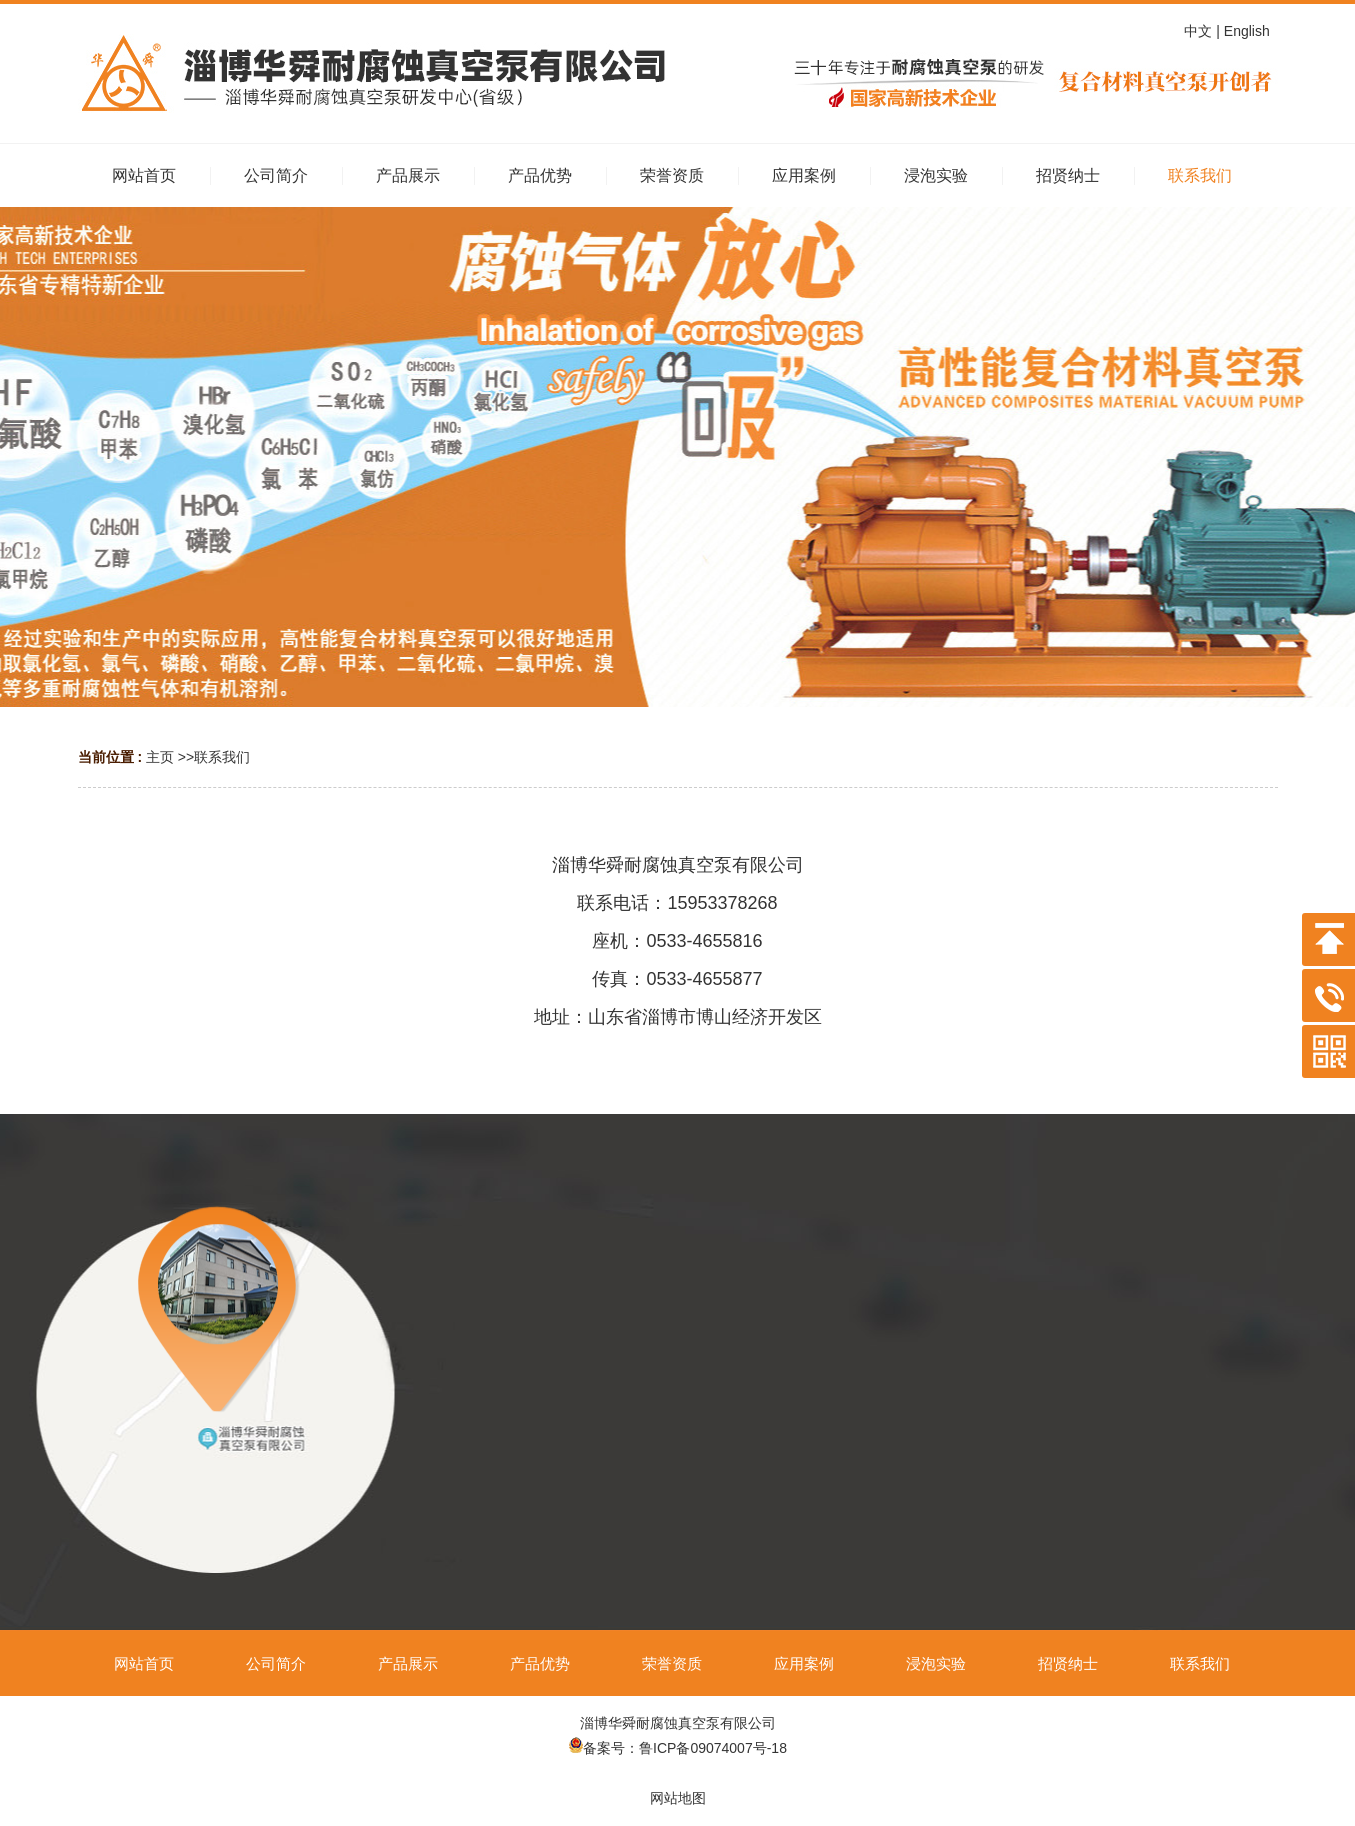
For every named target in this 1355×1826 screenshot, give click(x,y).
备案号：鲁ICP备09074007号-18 (677, 1748)
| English (1246, 31)
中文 (1200, 31)
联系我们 (222, 757)
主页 (160, 757)
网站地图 (678, 1798)
